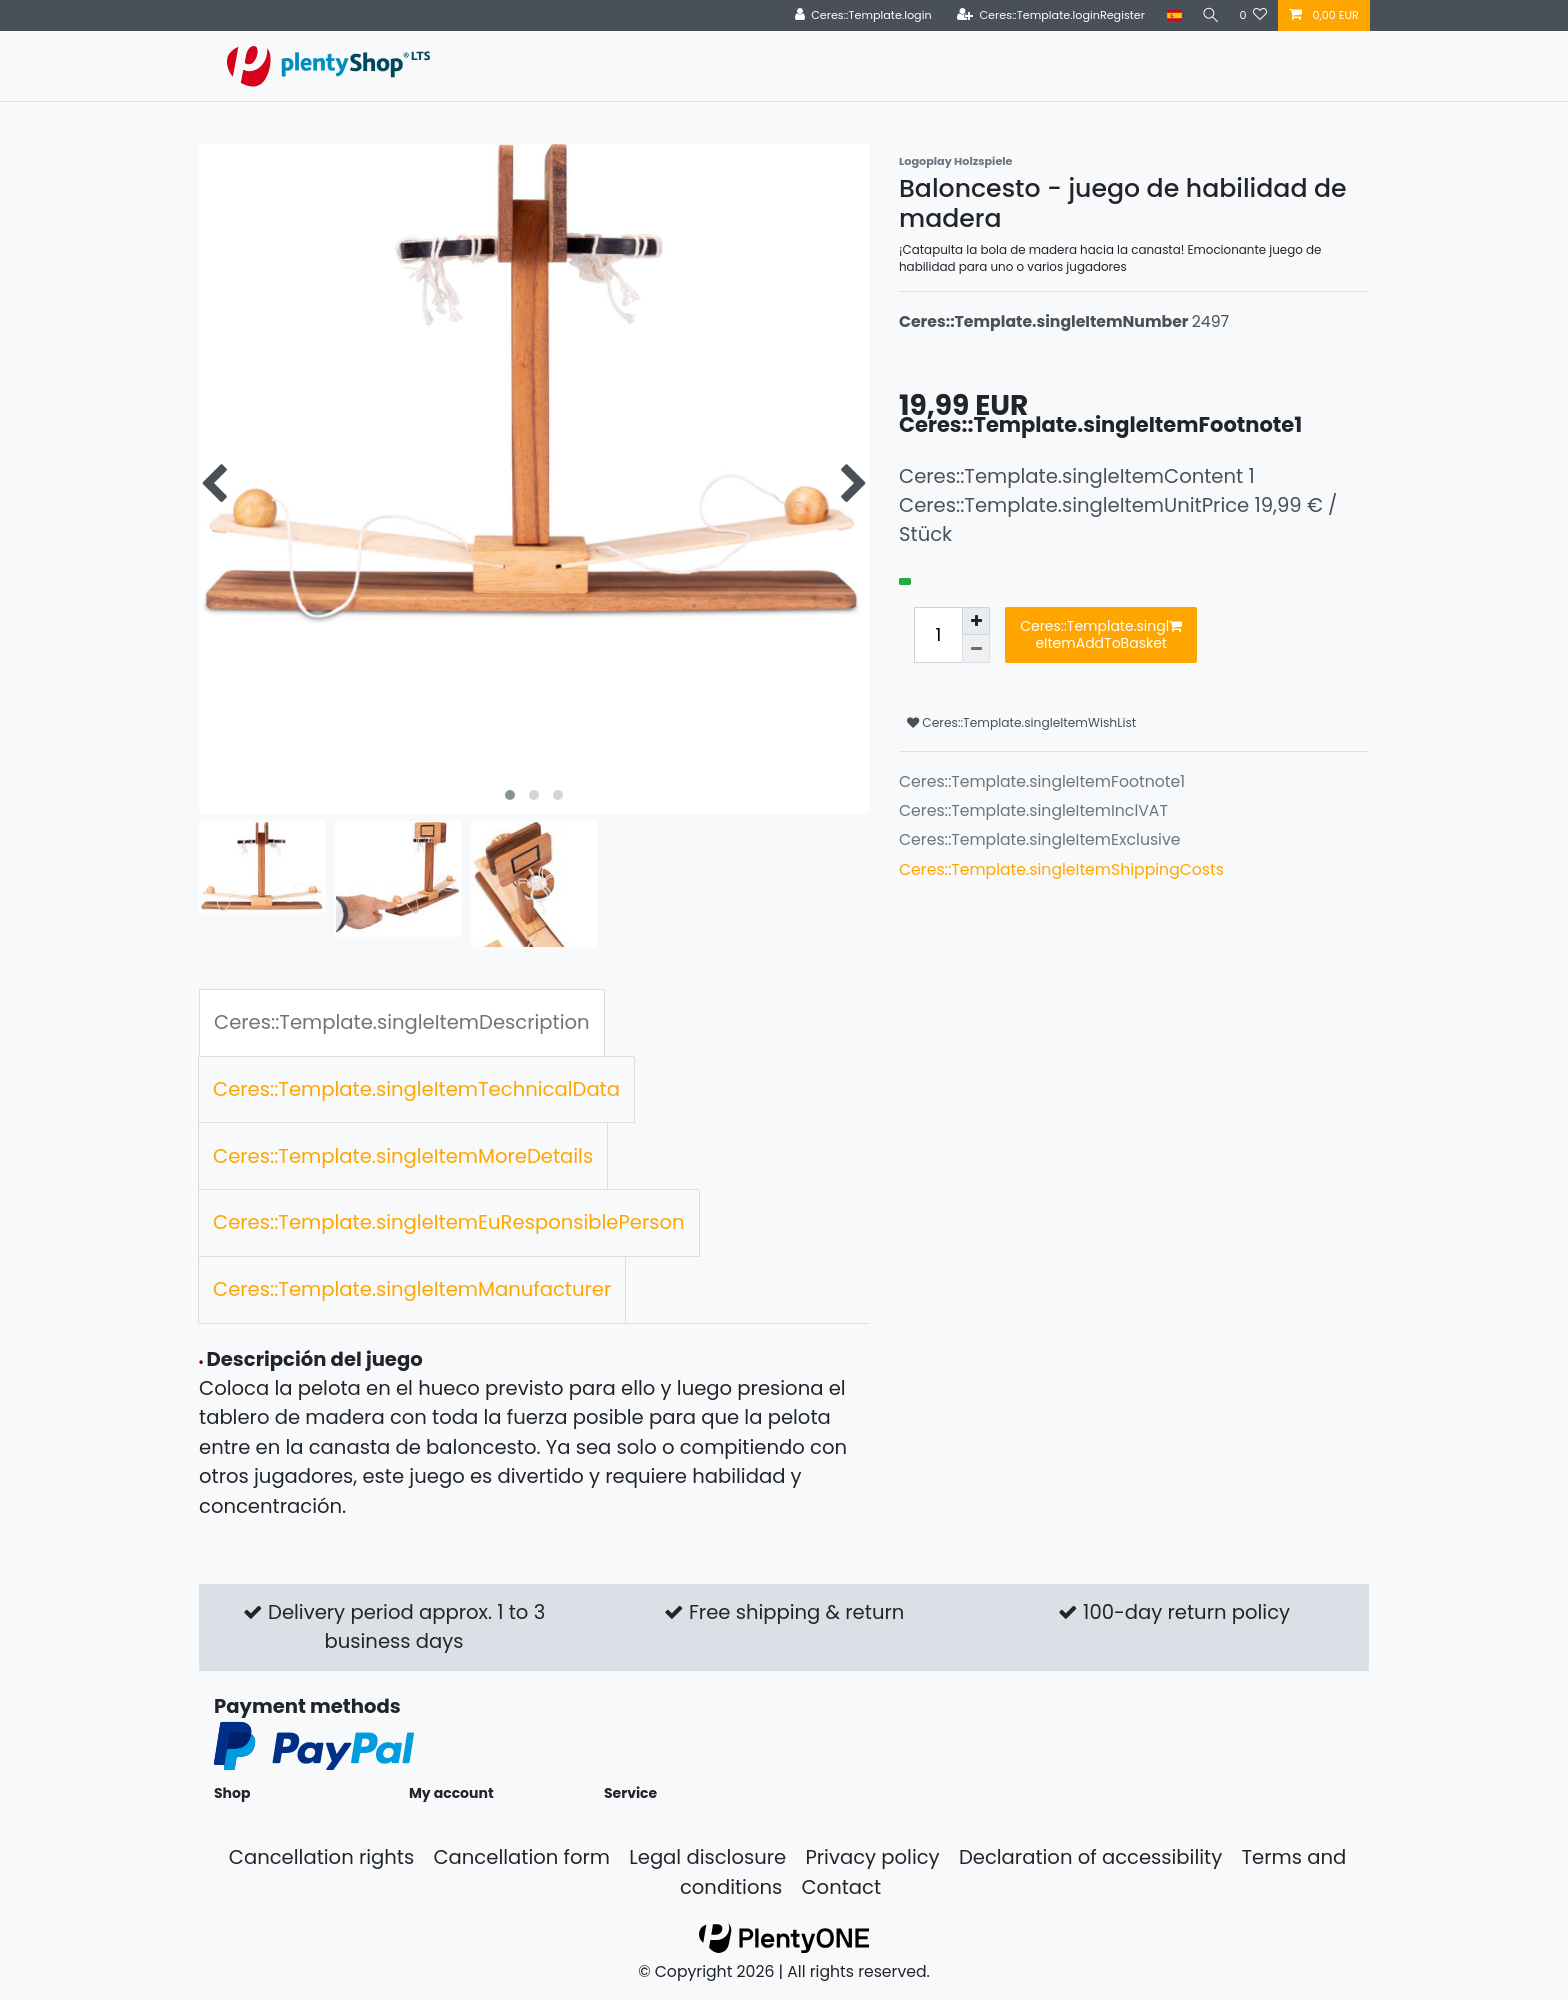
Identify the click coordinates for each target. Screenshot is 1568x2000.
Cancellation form (521, 1857)
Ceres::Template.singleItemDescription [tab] (402, 1022)
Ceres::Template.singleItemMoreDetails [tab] (403, 1156)
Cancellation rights (321, 1857)
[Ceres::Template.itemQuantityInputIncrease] (976, 621)
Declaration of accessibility (1090, 1857)
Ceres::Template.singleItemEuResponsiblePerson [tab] (449, 1222)
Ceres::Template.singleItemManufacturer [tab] (412, 1289)
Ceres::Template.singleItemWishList (1021, 722)
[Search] (1208, 15)
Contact (841, 1887)
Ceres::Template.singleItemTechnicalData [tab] (416, 1089)
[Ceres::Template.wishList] (1253, 15)
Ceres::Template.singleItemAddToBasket (1101, 635)
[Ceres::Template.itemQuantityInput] (938, 635)
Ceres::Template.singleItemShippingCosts (1061, 869)
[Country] (1169, 15)
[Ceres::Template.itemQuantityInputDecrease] (976, 649)
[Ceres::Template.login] (857, 15)
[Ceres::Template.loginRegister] (1046, 15)
